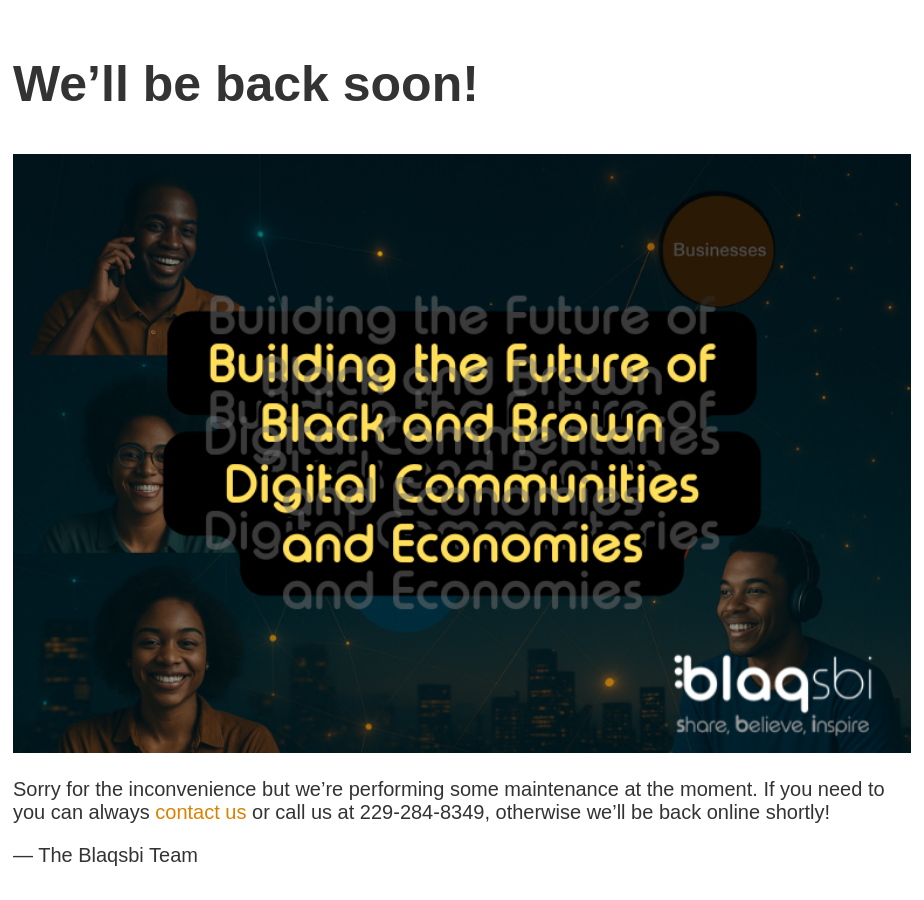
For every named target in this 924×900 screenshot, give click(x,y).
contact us (200, 812)
